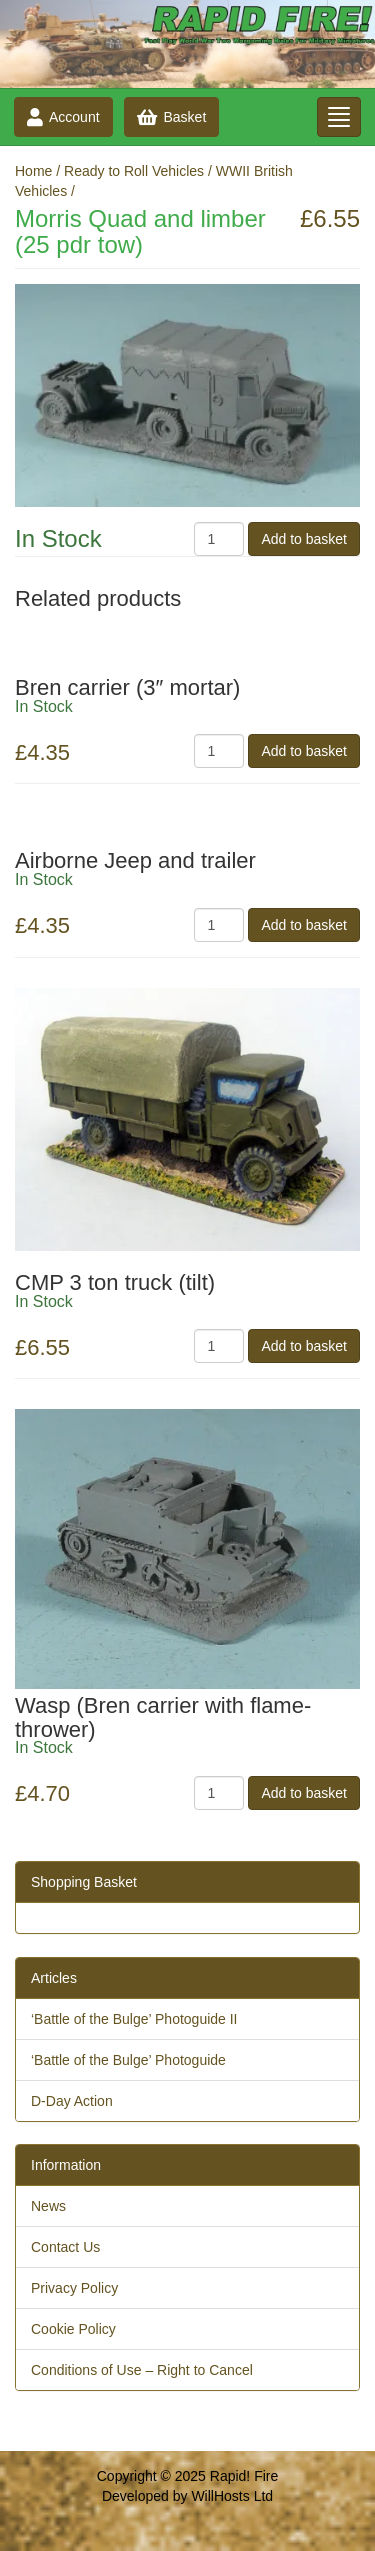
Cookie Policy (73, 2329)
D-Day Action (72, 2101)
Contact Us (65, 2247)
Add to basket (304, 539)
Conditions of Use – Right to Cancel (142, 2370)
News (48, 2206)
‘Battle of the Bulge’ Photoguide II (134, 2019)
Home (33, 171)
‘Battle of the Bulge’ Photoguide (128, 2060)
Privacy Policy (74, 2288)
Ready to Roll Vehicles (134, 171)
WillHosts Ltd (232, 2496)
